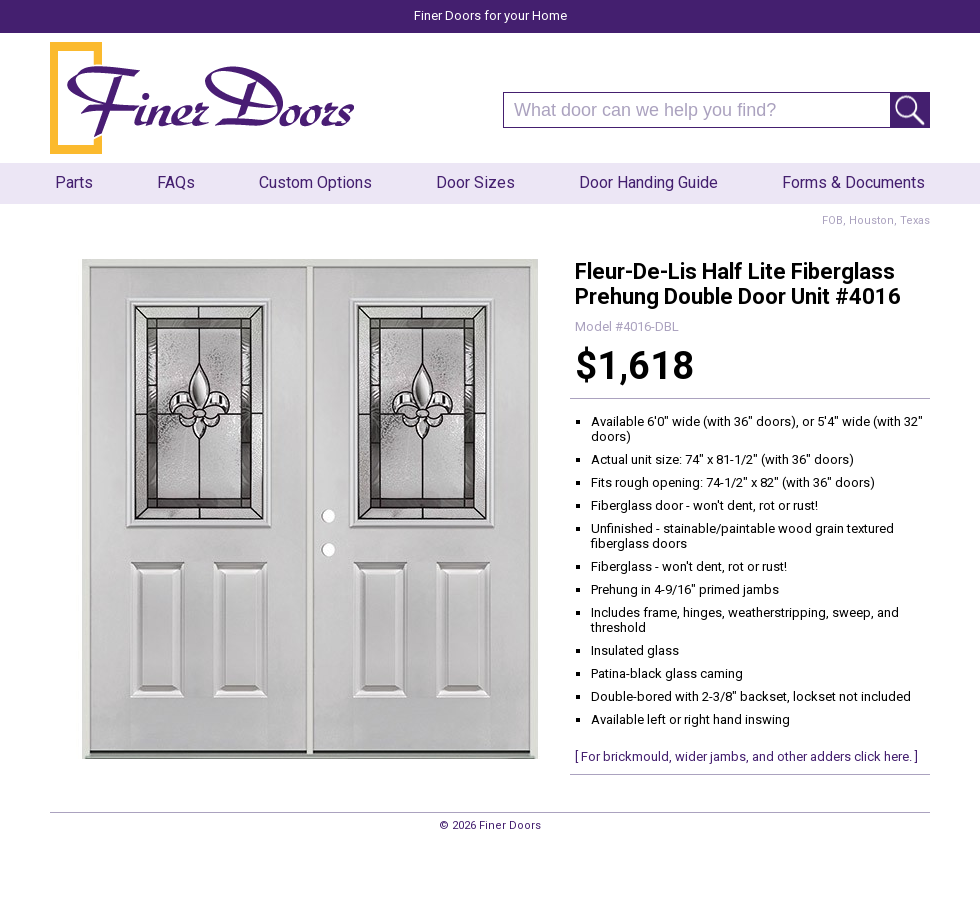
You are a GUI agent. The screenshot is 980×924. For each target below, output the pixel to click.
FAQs (176, 182)
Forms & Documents (853, 182)
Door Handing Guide (648, 182)
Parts (74, 182)
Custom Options (315, 182)
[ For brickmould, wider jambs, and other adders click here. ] (746, 756)
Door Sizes (475, 182)
